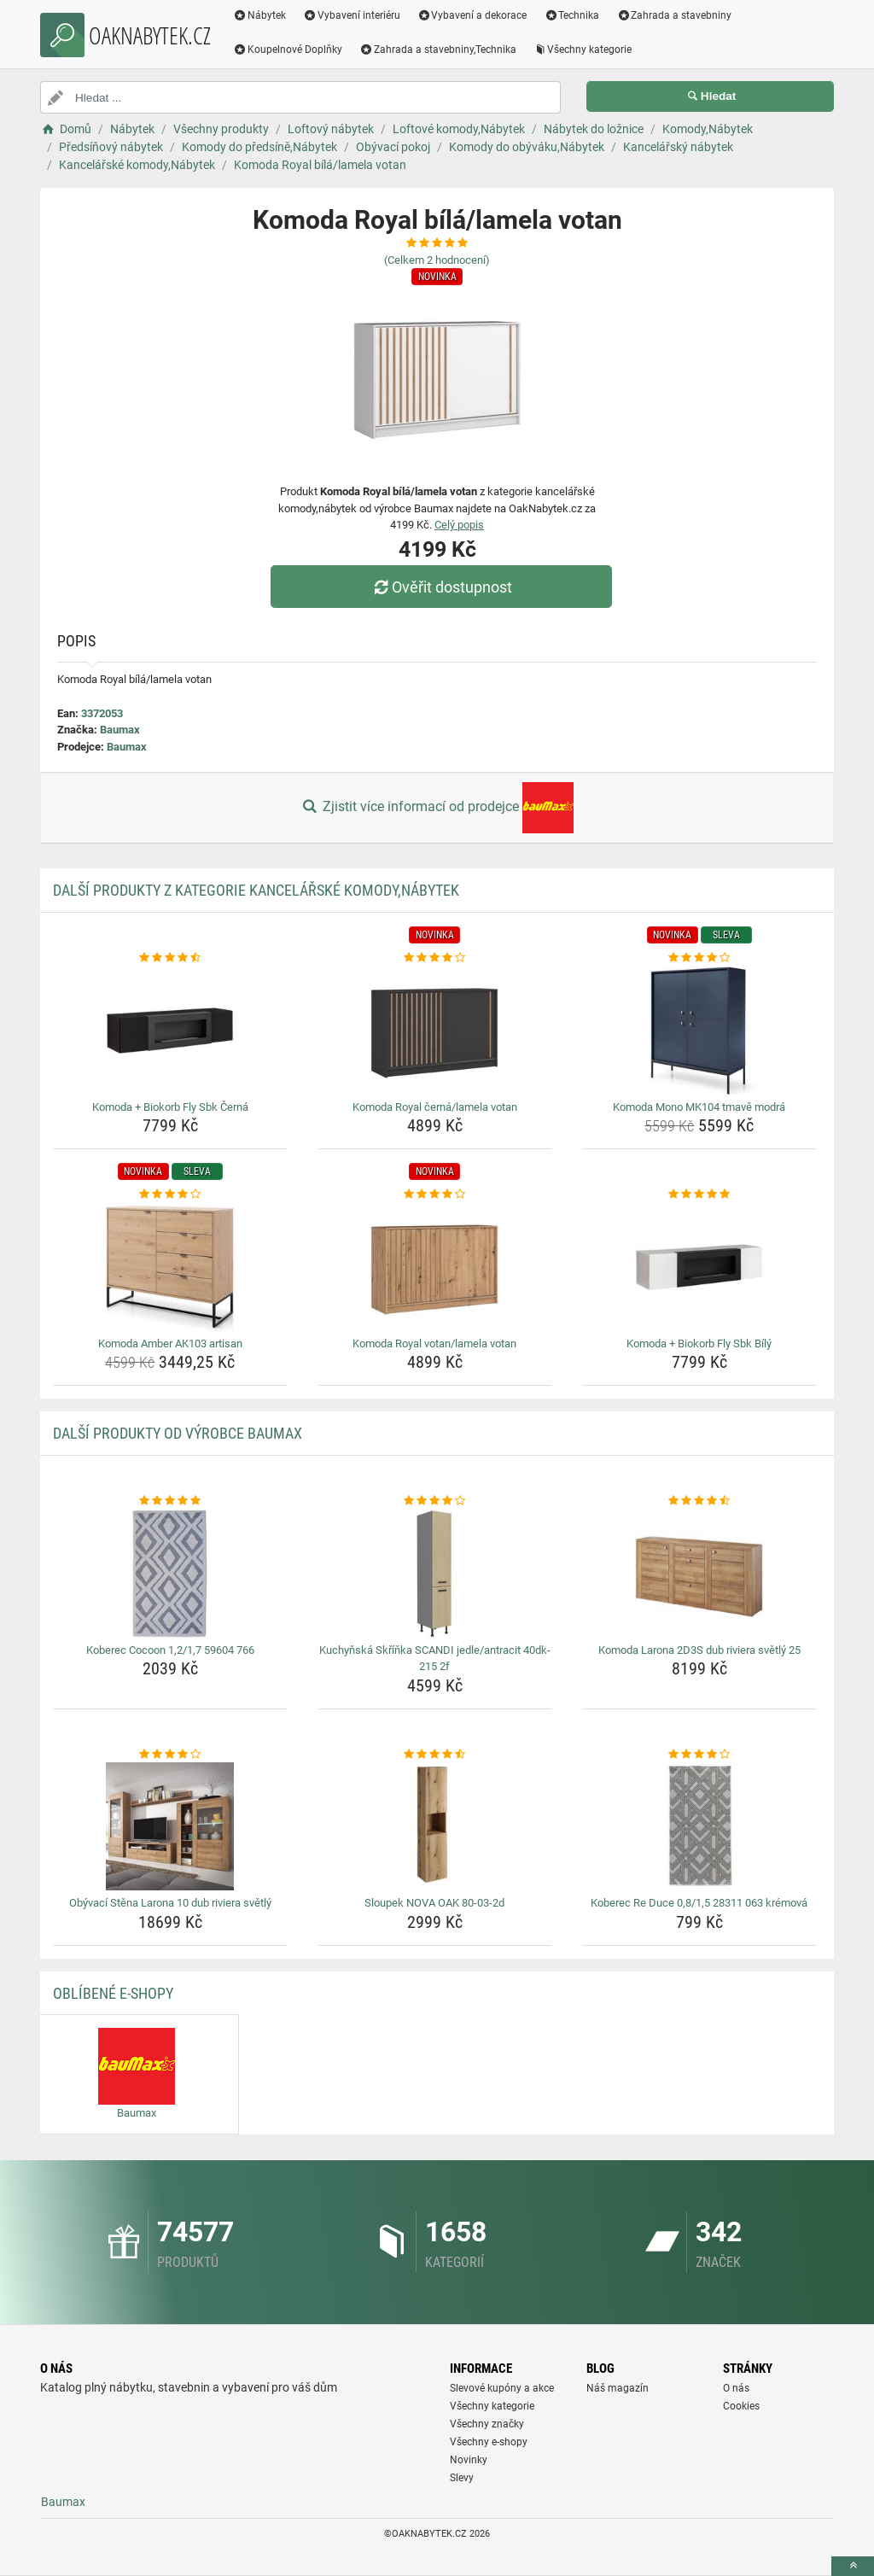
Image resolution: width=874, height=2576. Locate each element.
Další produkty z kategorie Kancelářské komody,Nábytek (256, 890)
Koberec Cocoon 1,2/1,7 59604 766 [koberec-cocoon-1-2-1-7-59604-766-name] (170, 1650)
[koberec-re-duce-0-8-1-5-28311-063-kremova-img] (699, 1826)
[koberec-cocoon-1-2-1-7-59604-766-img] (170, 1574)
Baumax (120, 729)
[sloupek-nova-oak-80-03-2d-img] (434, 1826)
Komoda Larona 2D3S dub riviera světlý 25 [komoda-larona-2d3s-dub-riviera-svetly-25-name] (699, 1650)
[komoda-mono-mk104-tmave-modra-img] (699, 1031)
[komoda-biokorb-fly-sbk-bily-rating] (699, 1194)
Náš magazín (617, 2388)
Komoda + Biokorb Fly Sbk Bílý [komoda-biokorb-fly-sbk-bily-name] (699, 1343)
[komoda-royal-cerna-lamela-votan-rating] (434, 958)
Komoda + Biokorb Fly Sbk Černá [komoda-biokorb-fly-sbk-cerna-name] (170, 1107)
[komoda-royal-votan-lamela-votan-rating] (434, 1194)
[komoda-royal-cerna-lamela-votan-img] (434, 1031)
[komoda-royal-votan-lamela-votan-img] (434, 1267)
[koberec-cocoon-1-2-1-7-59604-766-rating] (170, 1501)
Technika (571, 15)
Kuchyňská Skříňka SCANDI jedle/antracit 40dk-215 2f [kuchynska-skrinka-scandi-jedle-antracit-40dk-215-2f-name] (435, 1659)
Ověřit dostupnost (441, 587)
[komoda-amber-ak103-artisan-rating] (170, 1194)
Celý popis (459, 524)
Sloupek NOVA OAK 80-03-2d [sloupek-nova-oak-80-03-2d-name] (434, 1902)
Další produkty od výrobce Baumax (177, 1433)
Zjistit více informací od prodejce (437, 807)
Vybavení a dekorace (472, 15)
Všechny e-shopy (488, 2442)
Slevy (462, 2478)
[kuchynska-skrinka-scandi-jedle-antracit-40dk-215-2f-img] (434, 1574)
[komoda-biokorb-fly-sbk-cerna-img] (170, 1031)
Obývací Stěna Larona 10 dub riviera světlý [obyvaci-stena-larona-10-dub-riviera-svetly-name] (170, 1902)
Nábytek (259, 15)
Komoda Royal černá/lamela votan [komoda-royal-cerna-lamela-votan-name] (435, 1107)
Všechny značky (487, 2424)
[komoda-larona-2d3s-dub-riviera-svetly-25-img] (699, 1574)
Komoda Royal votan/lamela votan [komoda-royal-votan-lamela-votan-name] (434, 1343)
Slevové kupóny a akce (502, 2388)
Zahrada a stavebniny (673, 15)
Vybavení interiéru (351, 15)
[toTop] (852, 2566)
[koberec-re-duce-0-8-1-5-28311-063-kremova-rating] (699, 1754)
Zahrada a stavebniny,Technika (437, 49)
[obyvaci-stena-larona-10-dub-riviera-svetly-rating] (170, 1754)
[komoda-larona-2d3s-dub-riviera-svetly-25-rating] (699, 1501)
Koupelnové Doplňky (287, 49)
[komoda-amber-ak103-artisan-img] (170, 1267)
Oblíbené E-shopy (113, 1993)
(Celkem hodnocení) (437, 260)
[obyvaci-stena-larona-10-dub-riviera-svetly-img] (170, 1826)
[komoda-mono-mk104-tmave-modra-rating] (699, 958)
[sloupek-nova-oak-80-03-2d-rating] (434, 1754)
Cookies (741, 2406)
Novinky (468, 2460)
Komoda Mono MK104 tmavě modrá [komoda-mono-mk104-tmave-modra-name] (699, 1107)
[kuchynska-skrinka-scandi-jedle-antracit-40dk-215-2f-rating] (434, 1501)
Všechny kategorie (582, 49)
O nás (736, 2388)
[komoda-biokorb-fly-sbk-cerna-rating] (170, 958)
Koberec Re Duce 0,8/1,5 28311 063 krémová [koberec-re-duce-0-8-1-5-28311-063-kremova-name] (699, 1902)
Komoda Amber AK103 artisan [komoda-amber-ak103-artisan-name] (170, 1343)
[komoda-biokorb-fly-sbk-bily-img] (699, 1267)
